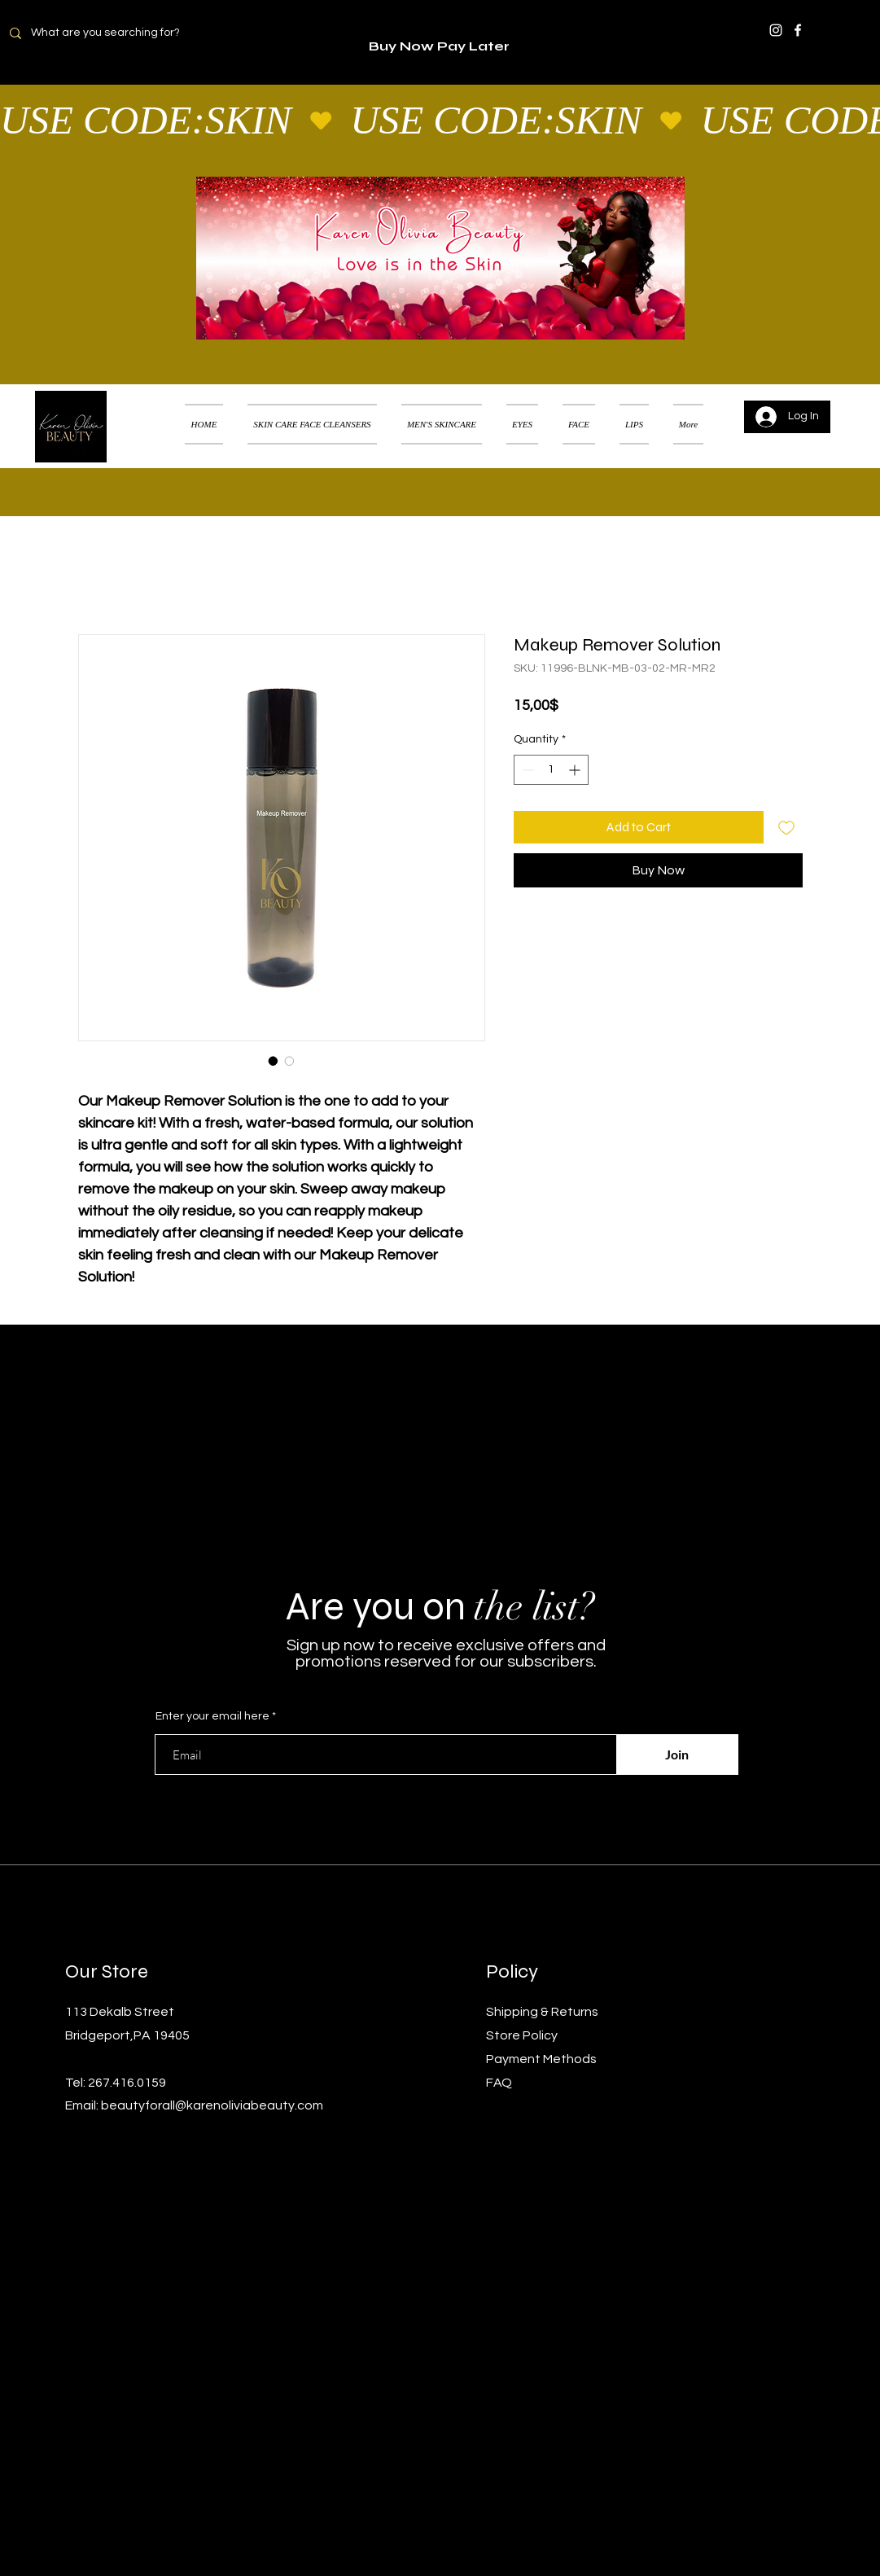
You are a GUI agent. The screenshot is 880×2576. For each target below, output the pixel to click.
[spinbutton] (551, 770)
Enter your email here (212, 1716)
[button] (843, 403)
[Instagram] (776, 30)
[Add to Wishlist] (786, 827)
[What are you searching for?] (115, 33)
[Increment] (576, 770)
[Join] (677, 1754)
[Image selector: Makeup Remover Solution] (273, 1061)
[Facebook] (798, 30)
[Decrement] (526, 770)
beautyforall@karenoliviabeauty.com (212, 2105)
